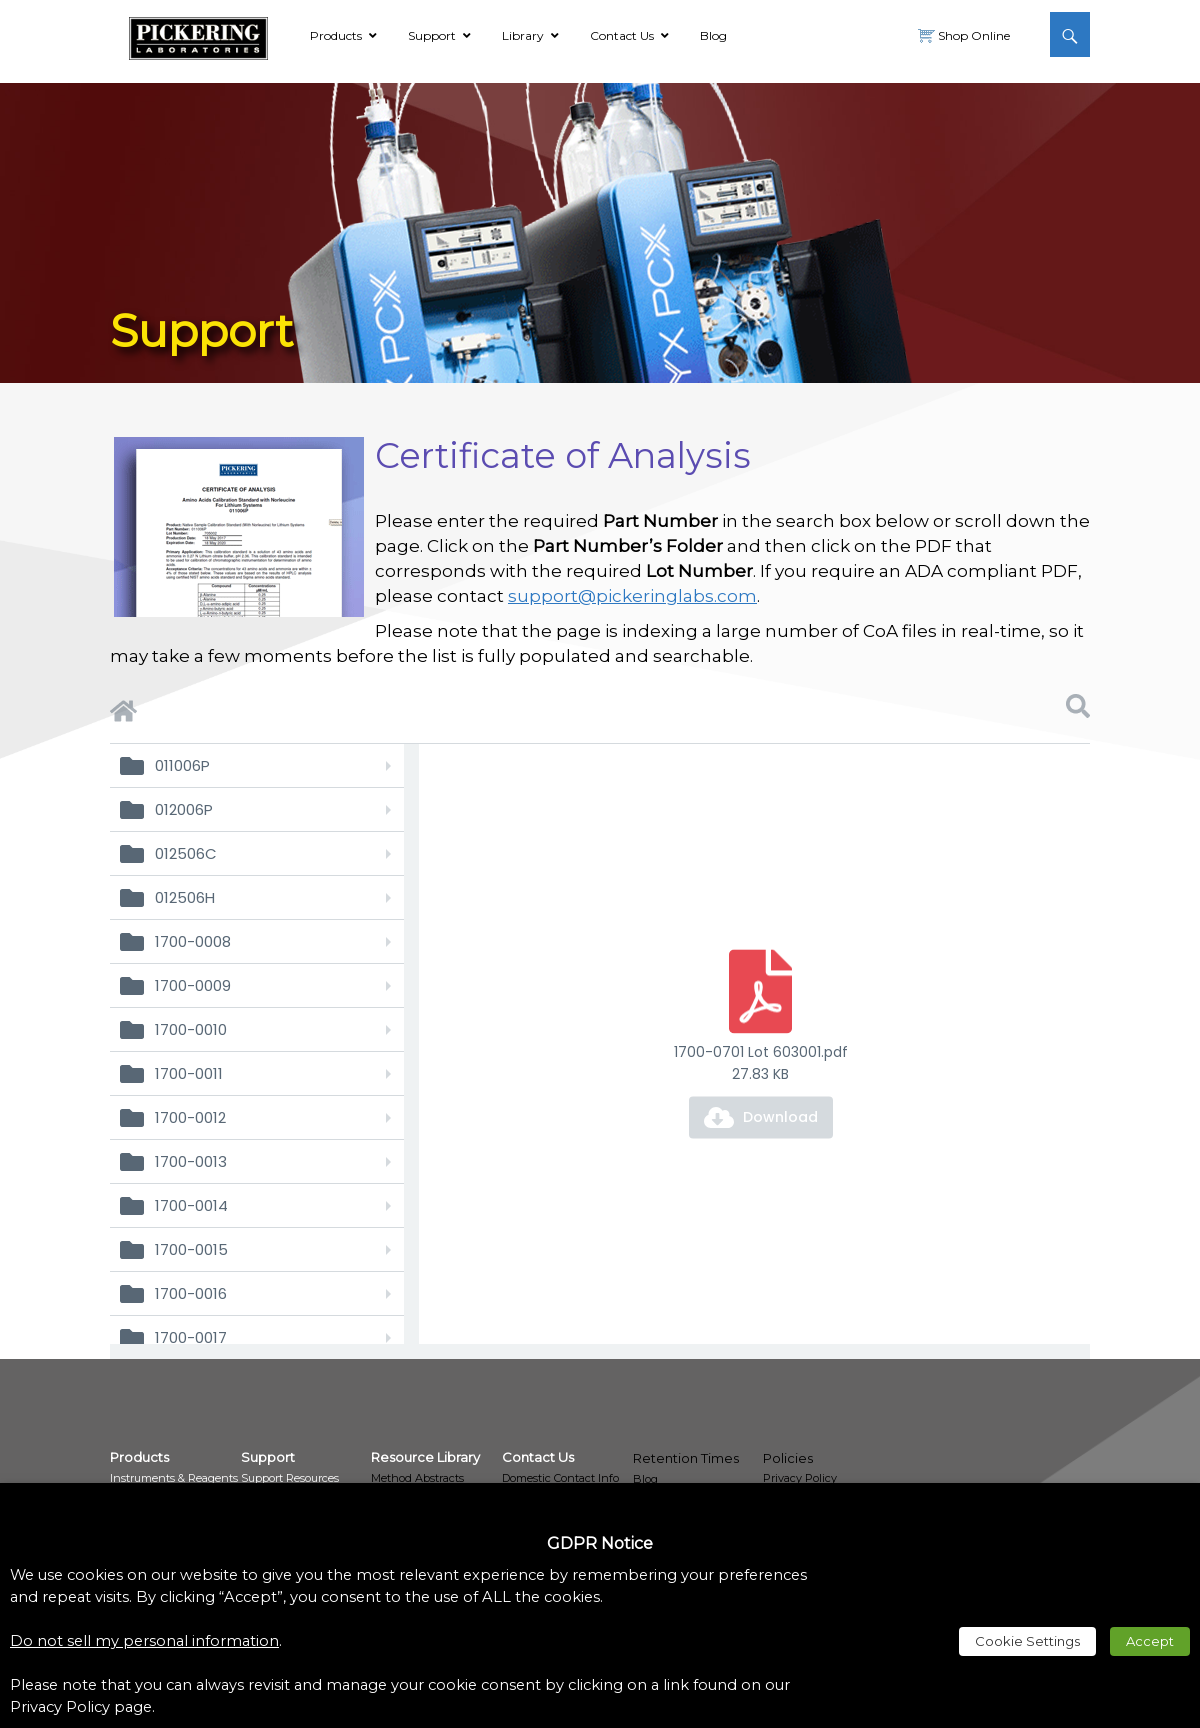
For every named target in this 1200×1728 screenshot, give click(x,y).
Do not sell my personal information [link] (144, 1641)
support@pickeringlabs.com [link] (632, 596)
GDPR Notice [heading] (600, 1543)
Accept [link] (1150, 1641)
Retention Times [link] (686, 1458)
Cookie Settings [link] (1027, 1641)
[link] (198, 35)
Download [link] (780, 1117)
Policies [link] (788, 1458)
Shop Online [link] (972, 35)
